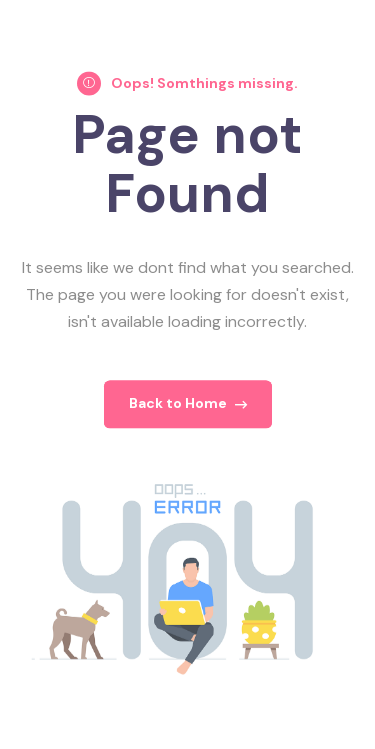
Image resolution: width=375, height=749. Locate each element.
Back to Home (188, 410)
